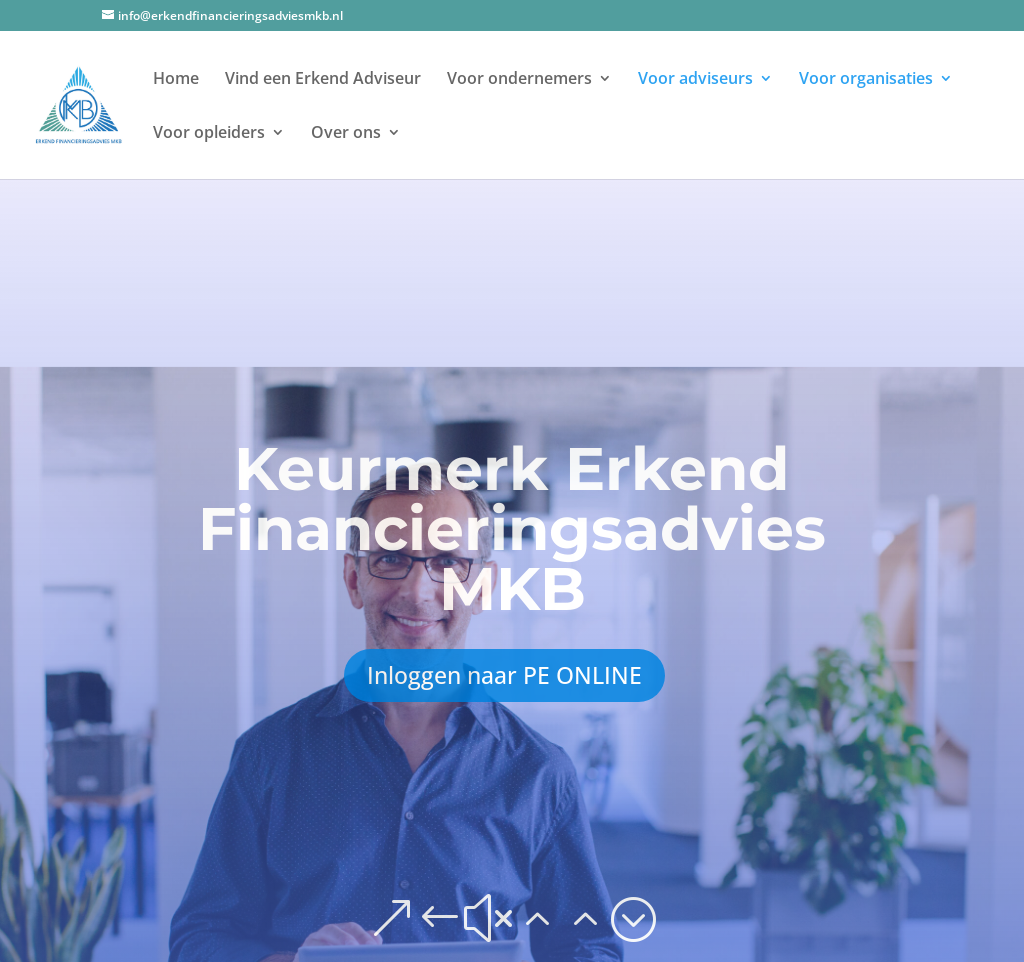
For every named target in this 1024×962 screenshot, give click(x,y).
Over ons (346, 134)
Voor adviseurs (695, 80)
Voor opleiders (209, 134)
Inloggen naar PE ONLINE (504, 675)
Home (176, 80)
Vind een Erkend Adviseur (323, 80)
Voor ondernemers (519, 80)
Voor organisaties (866, 80)
